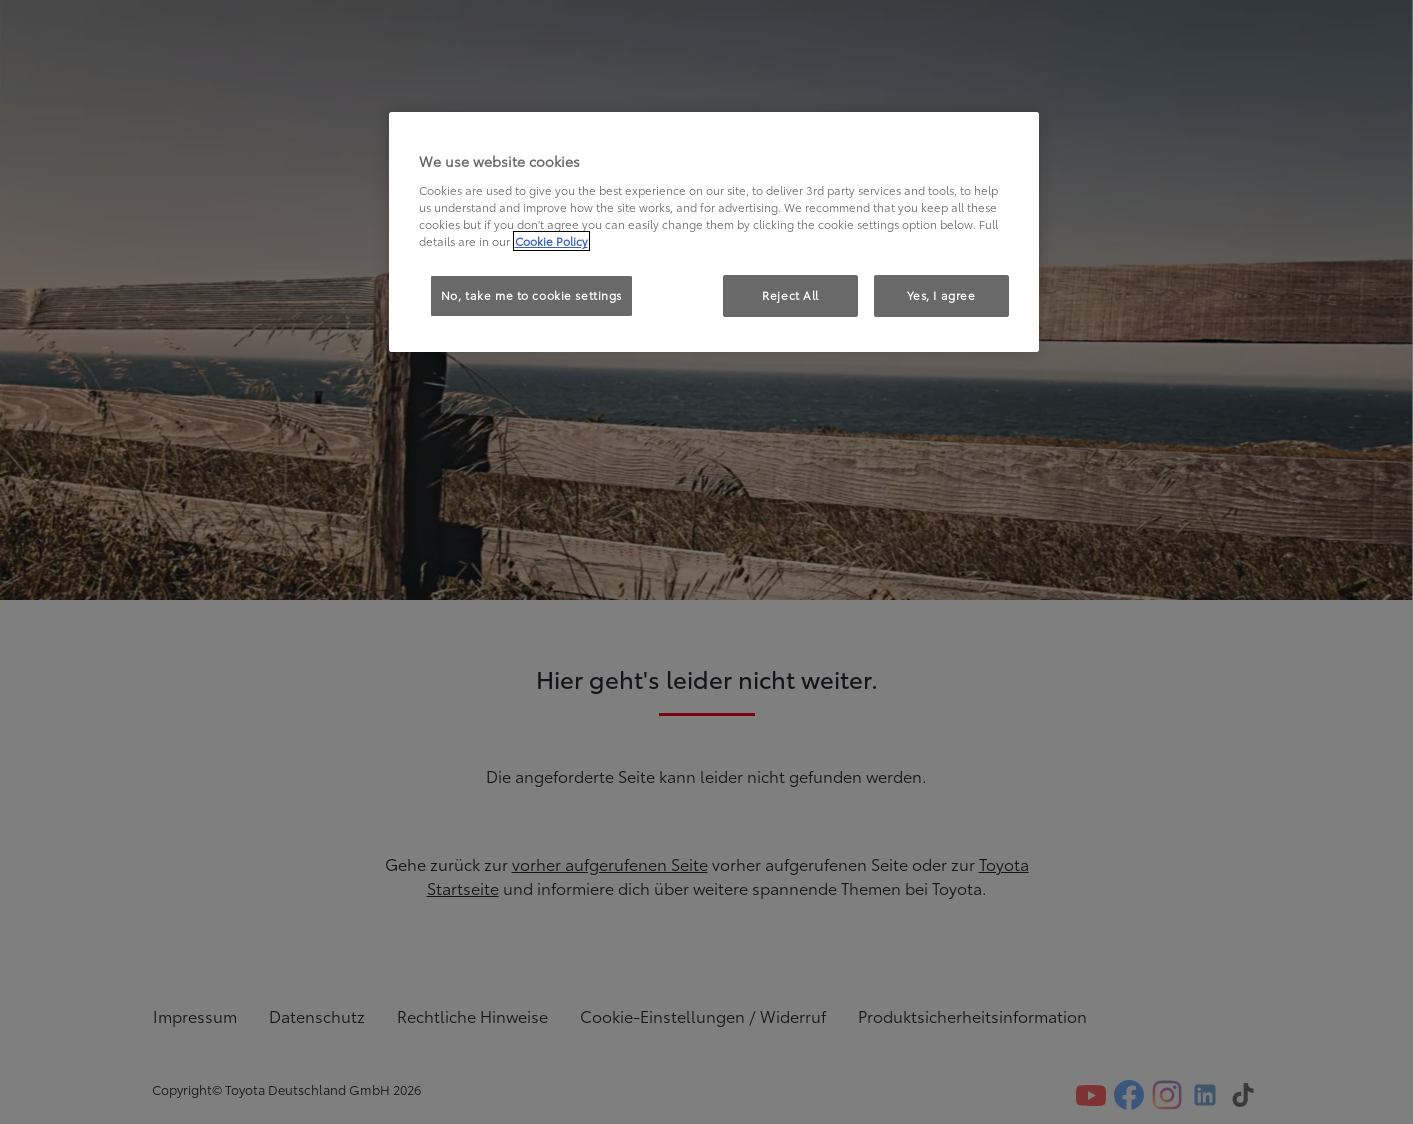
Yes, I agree (941, 295)
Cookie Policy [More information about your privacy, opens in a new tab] (551, 241)
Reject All (790, 295)
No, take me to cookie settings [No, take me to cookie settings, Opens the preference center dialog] (531, 295)
